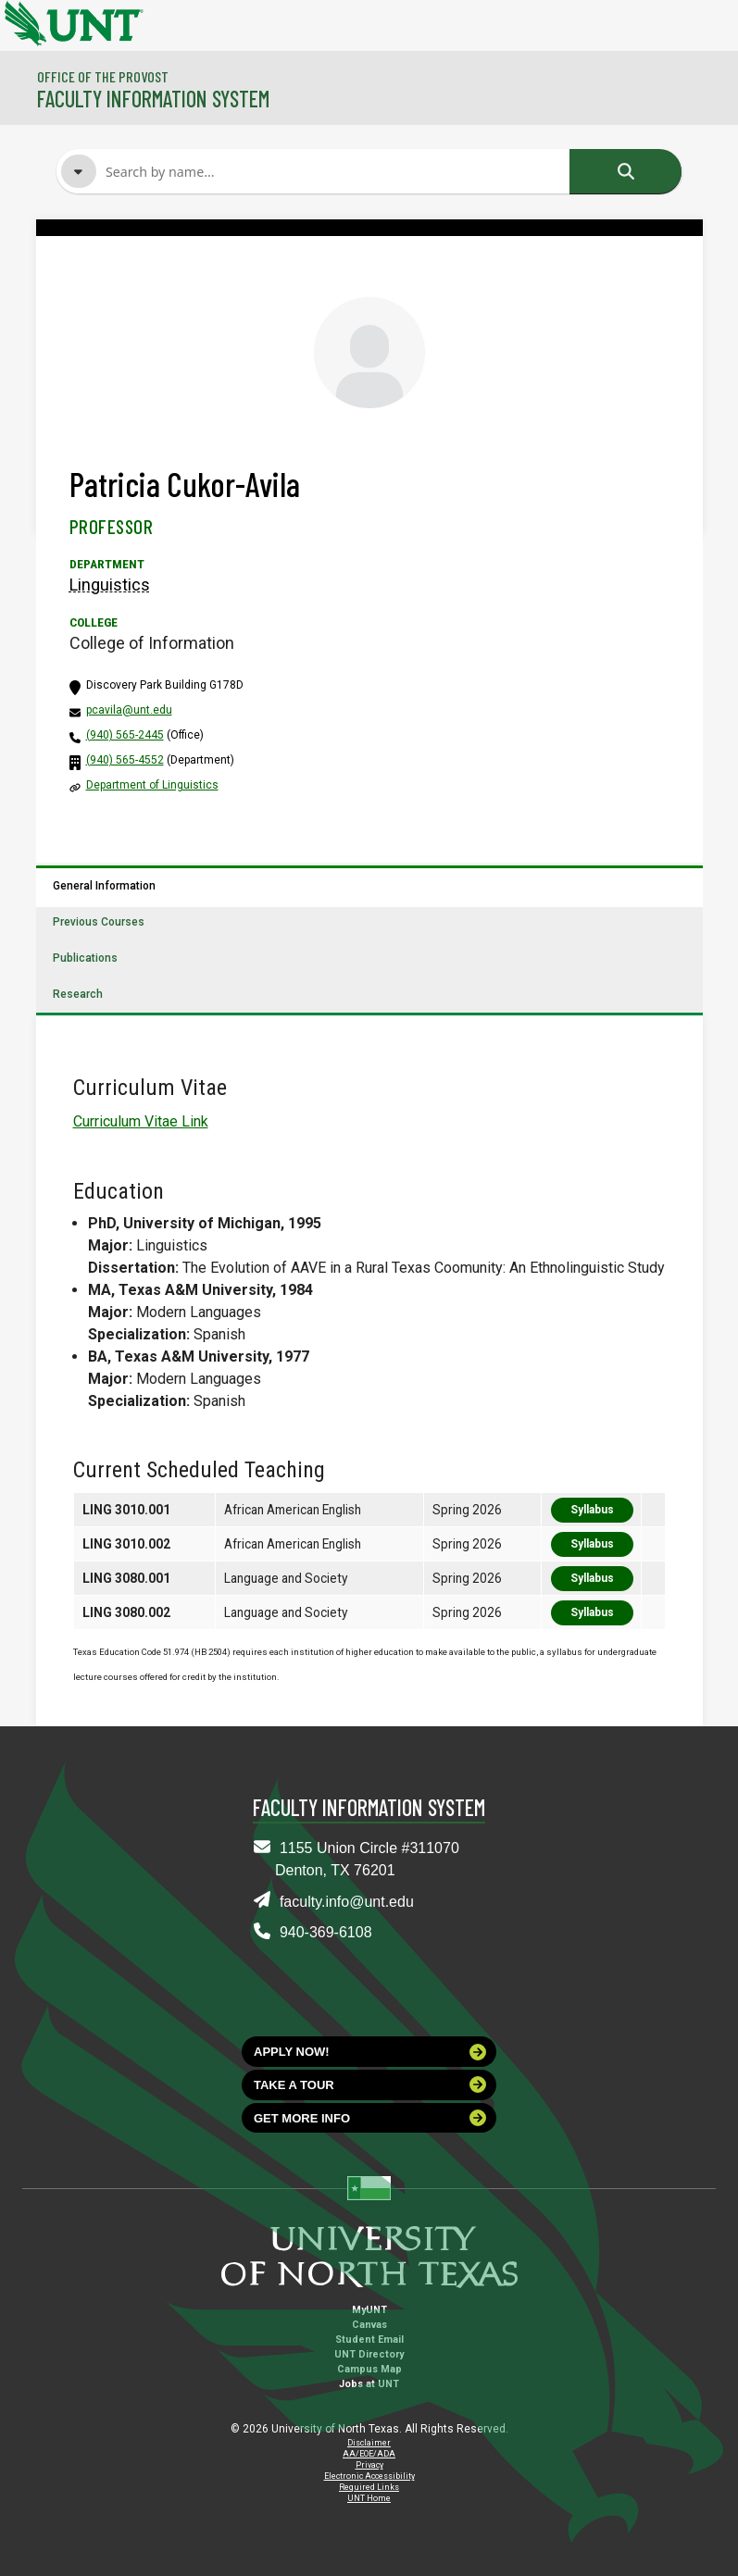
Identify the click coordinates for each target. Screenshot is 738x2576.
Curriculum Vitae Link (140, 1121)
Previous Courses (98, 921)
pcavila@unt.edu (129, 709)
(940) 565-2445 (125, 734)
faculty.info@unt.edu (347, 1902)
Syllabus (592, 1509)
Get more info (370, 2117)
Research (78, 994)
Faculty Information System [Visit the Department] (153, 98)
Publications (85, 958)
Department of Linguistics (152, 784)
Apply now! (370, 2052)
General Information (104, 885)
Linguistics (109, 584)
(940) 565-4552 (125, 759)
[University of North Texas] (23, 21)
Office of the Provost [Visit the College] (103, 76)
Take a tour (370, 2084)
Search (626, 171)
